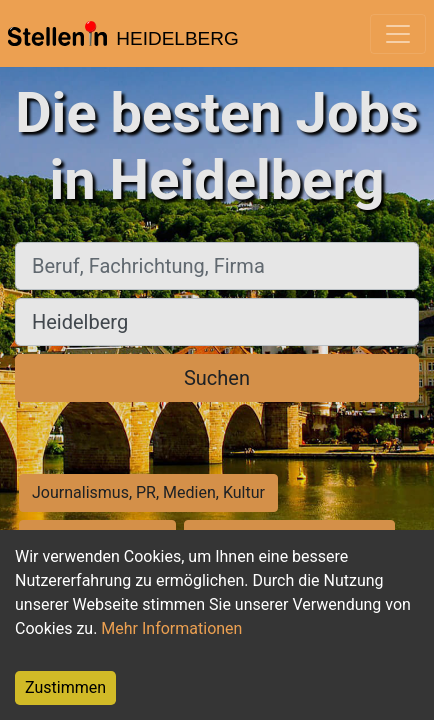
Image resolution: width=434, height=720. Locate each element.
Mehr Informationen (171, 628)
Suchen (217, 378)
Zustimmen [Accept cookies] (65, 687)
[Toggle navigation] (398, 34)
